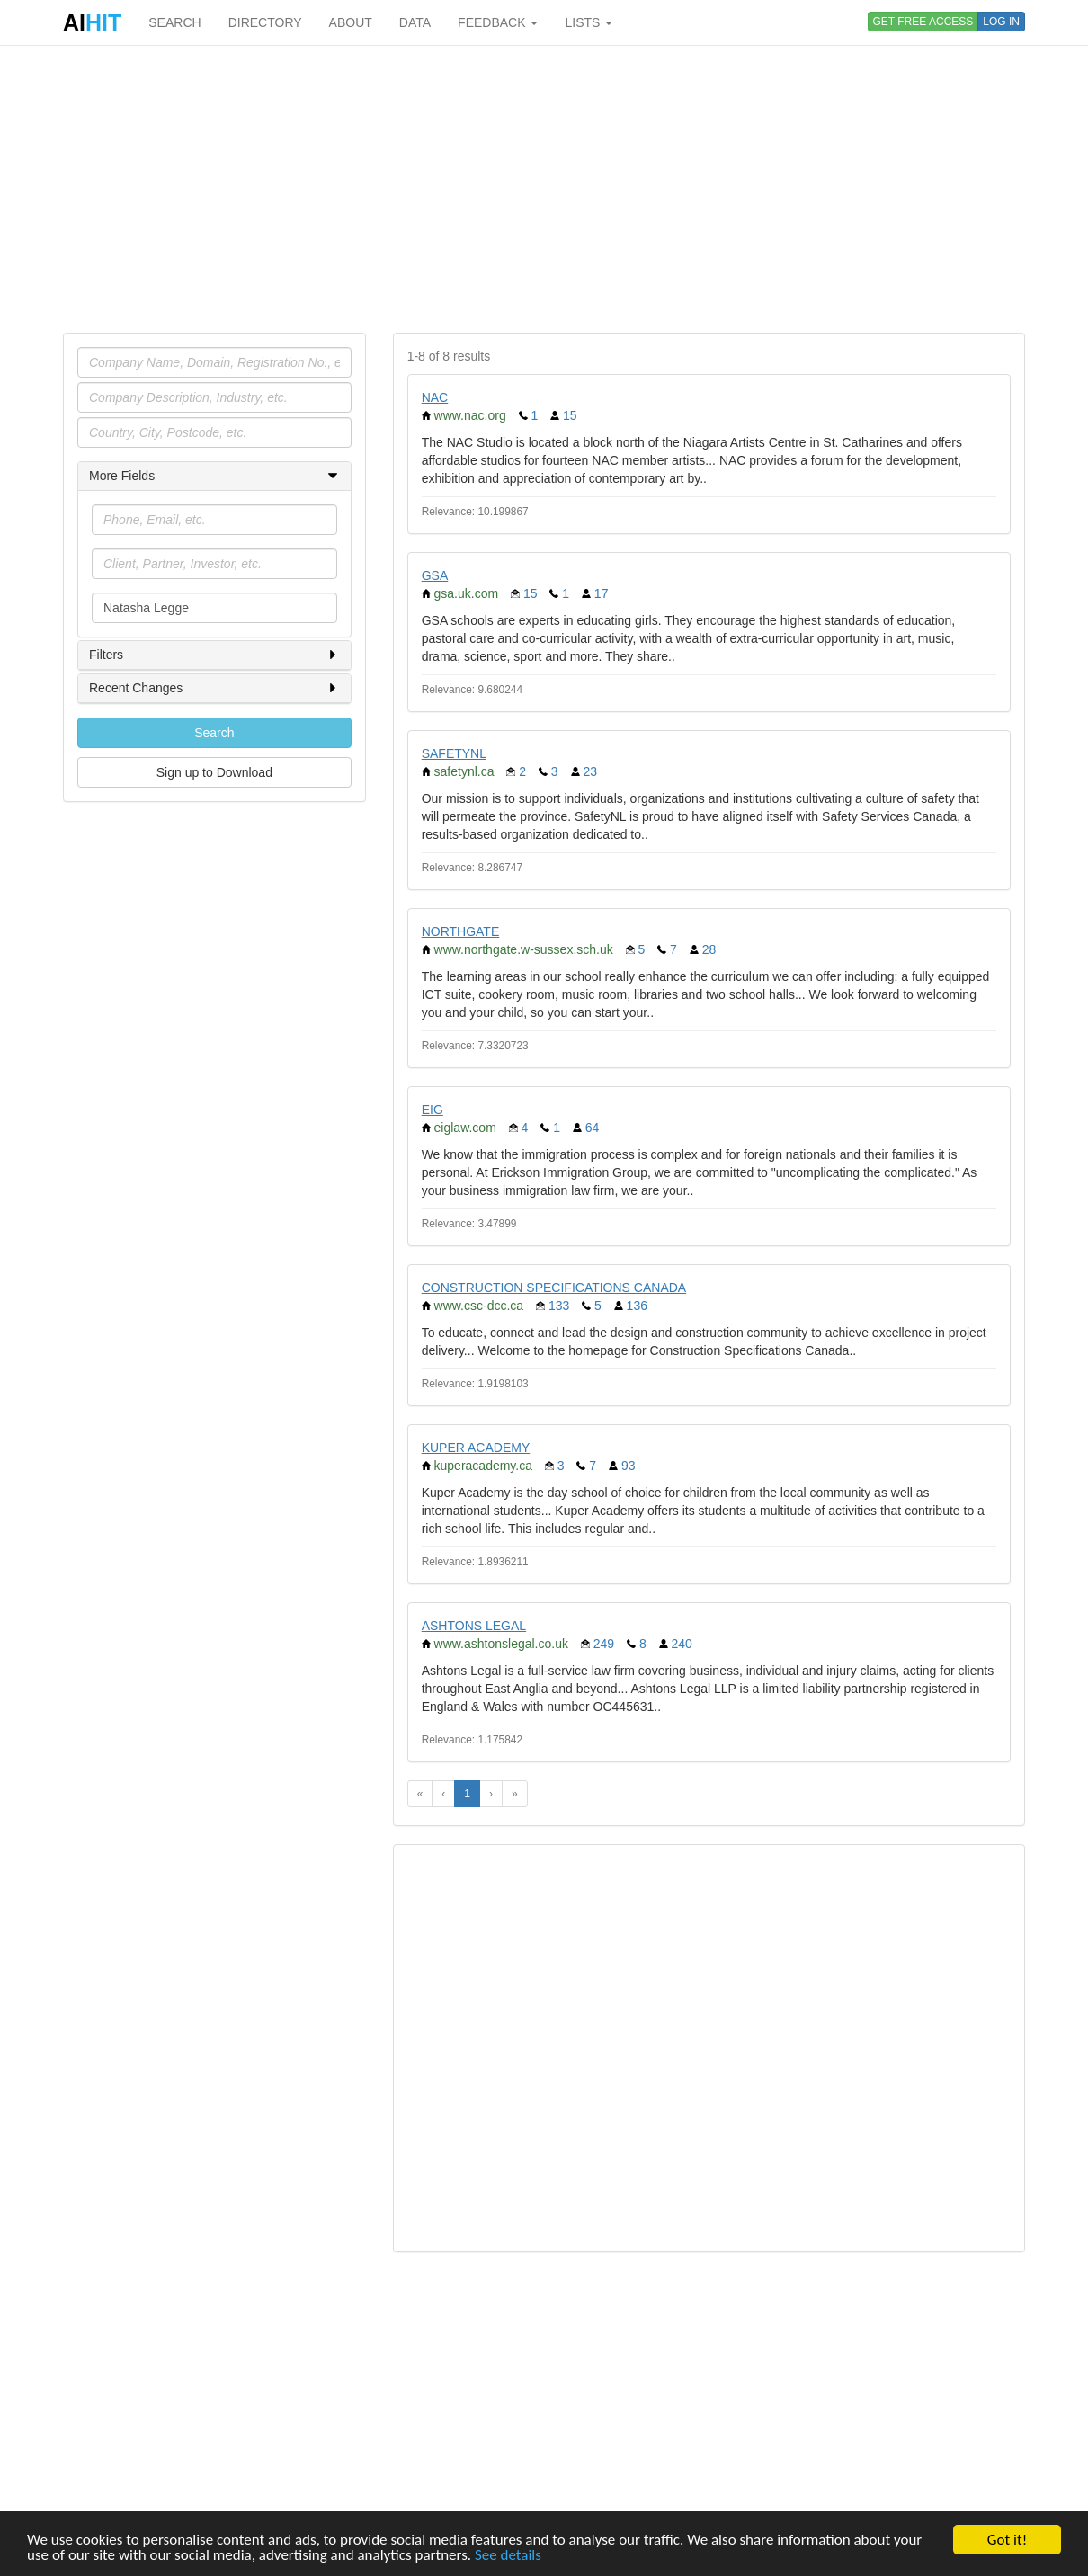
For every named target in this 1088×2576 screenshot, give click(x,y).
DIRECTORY (265, 22)
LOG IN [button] (1001, 21)
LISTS (588, 22)
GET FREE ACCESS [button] (923, 21)
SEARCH (174, 22)
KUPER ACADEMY (476, 1447)
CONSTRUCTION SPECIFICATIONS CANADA (554, 1287)
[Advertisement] (544, 189)
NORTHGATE (461, 931)
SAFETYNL (454, 753)
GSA (435, 575)
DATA (415, 22)
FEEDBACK (498, 22)
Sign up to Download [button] (214, 772)
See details (508, 2555)
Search (214, 733)
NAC (435, 397)
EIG (432, 1109)
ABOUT (350, 22)
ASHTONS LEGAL (474, 1625)
